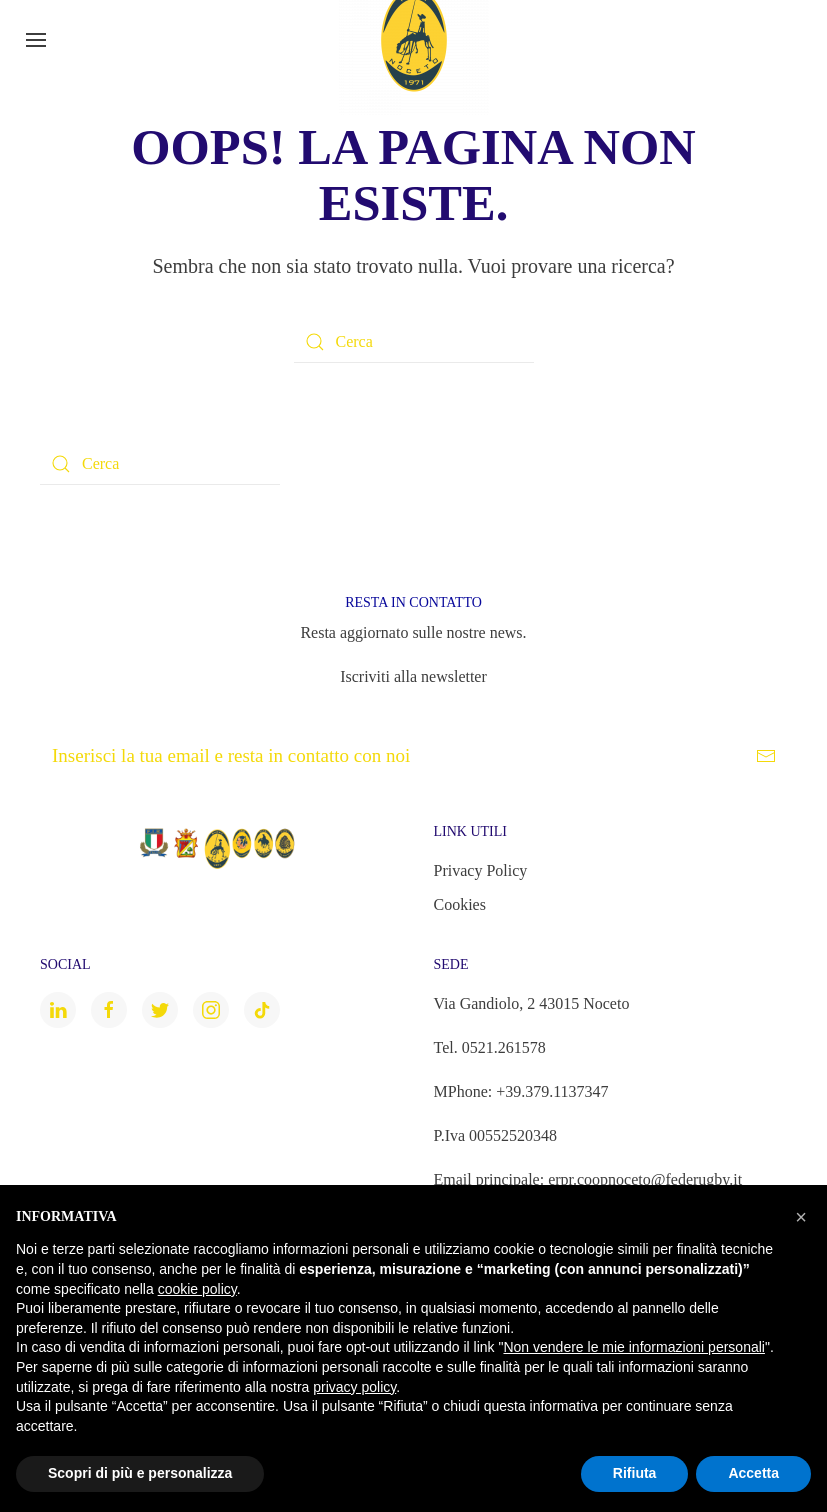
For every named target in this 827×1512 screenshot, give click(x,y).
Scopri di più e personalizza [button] (140, 1473)
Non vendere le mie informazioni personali (633, 1347)
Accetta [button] (753, 1473)
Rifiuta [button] (635, 1473)
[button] (801, 1217)
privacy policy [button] (354, 1387)
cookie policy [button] (197, 1289)
